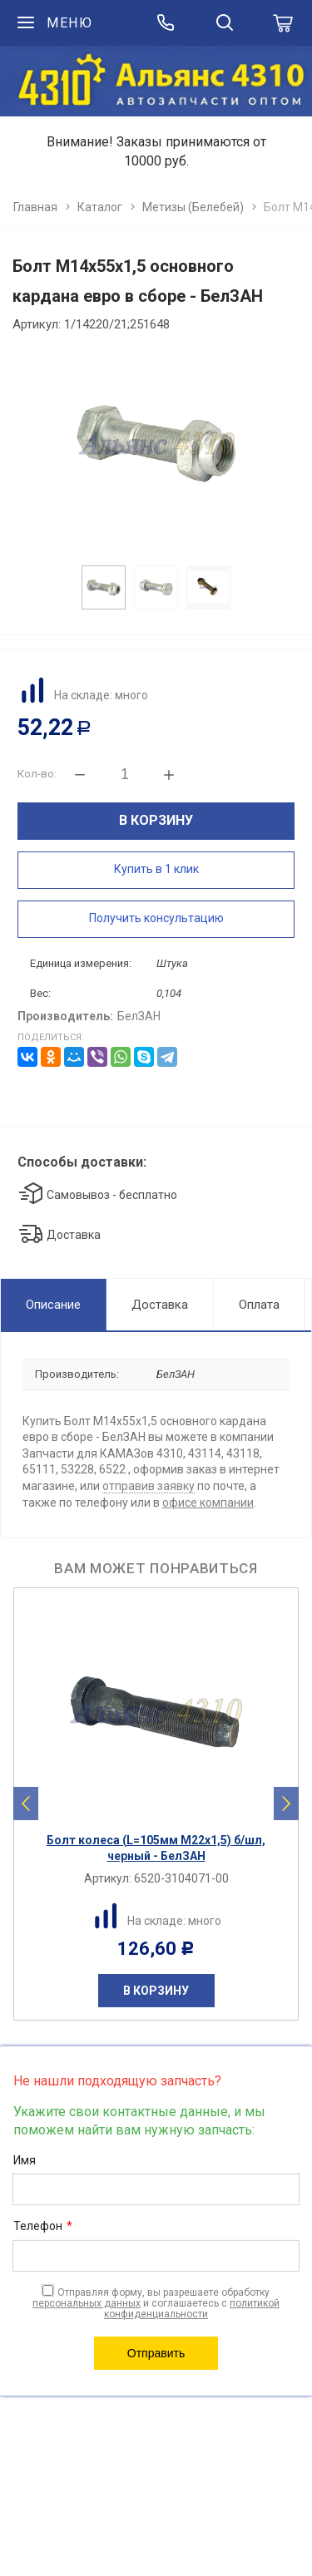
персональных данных (86, 2303)
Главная (35, 207)
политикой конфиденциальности (192, 2308)
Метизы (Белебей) (193, 207)
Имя (24, 2160)
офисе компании (208, 1502)
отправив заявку (148, 1486)
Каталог (99, 207)
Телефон (42, 2226)
